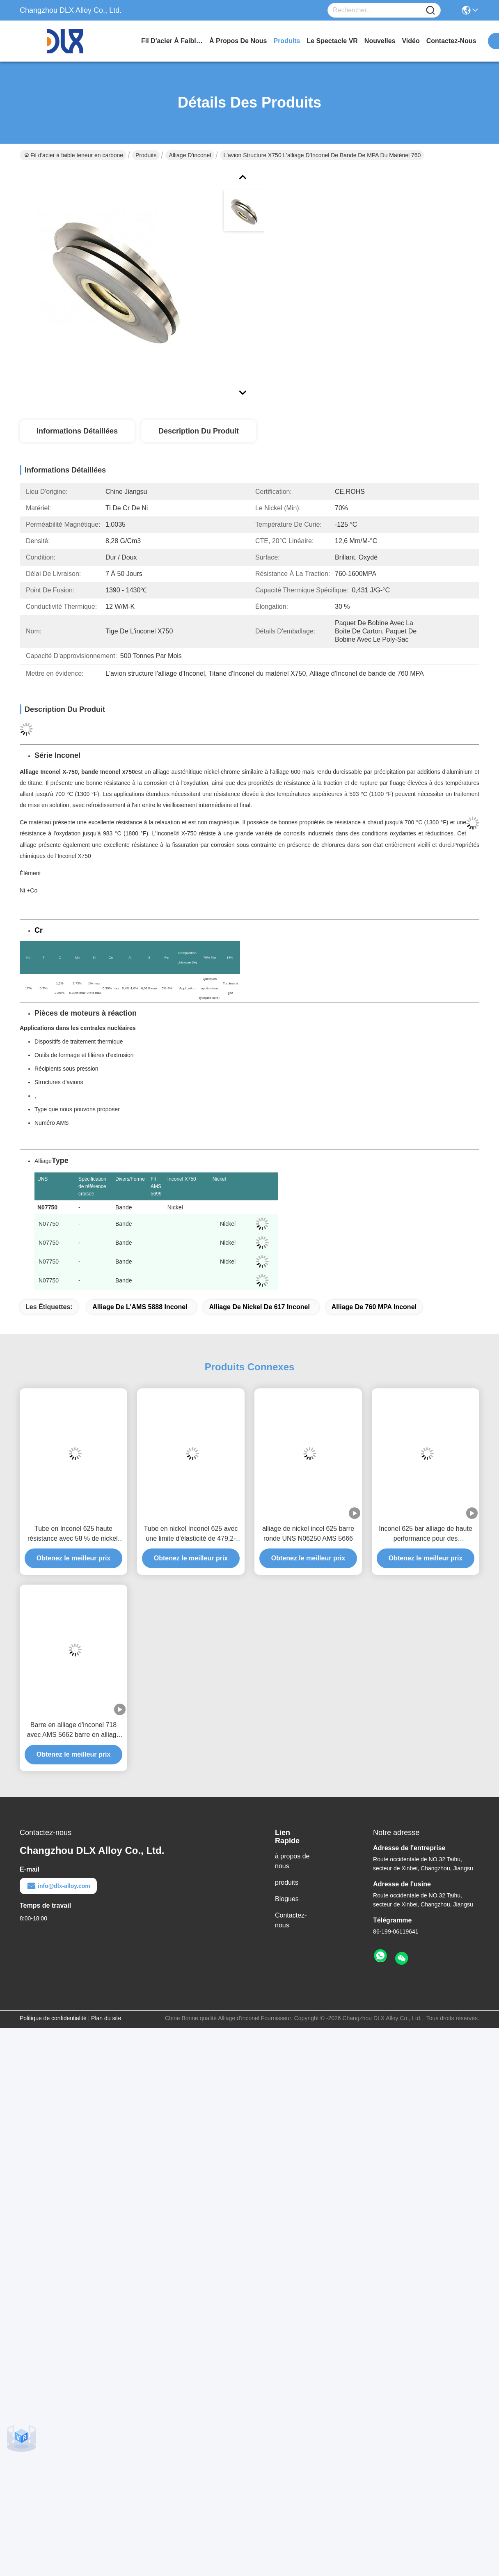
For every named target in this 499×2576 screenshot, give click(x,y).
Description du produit (198, 431)
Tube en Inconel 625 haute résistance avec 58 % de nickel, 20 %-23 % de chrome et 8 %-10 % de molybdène (73, 1534)
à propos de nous (238, 40)
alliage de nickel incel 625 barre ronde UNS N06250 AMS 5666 (308, 1533)
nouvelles (380, 40)
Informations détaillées (77, 431)
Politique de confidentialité (53, 2018)
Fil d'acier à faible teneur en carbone (172, 40)
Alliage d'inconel (190, 155)
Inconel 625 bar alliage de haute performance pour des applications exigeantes (425, 1534)
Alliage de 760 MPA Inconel (374, 1306)
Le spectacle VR (332, 40)
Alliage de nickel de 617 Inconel (259, 1306)
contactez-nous (451, 40)
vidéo (410, 40)
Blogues (287, 1898)
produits (286, 40)
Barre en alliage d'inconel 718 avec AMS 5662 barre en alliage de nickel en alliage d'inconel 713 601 (73, 1730)
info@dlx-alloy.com (58, 1885)
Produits (145, 155)
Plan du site (106, 2018)
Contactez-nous (291, 1920)
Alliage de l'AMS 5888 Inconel (139, 1306)
